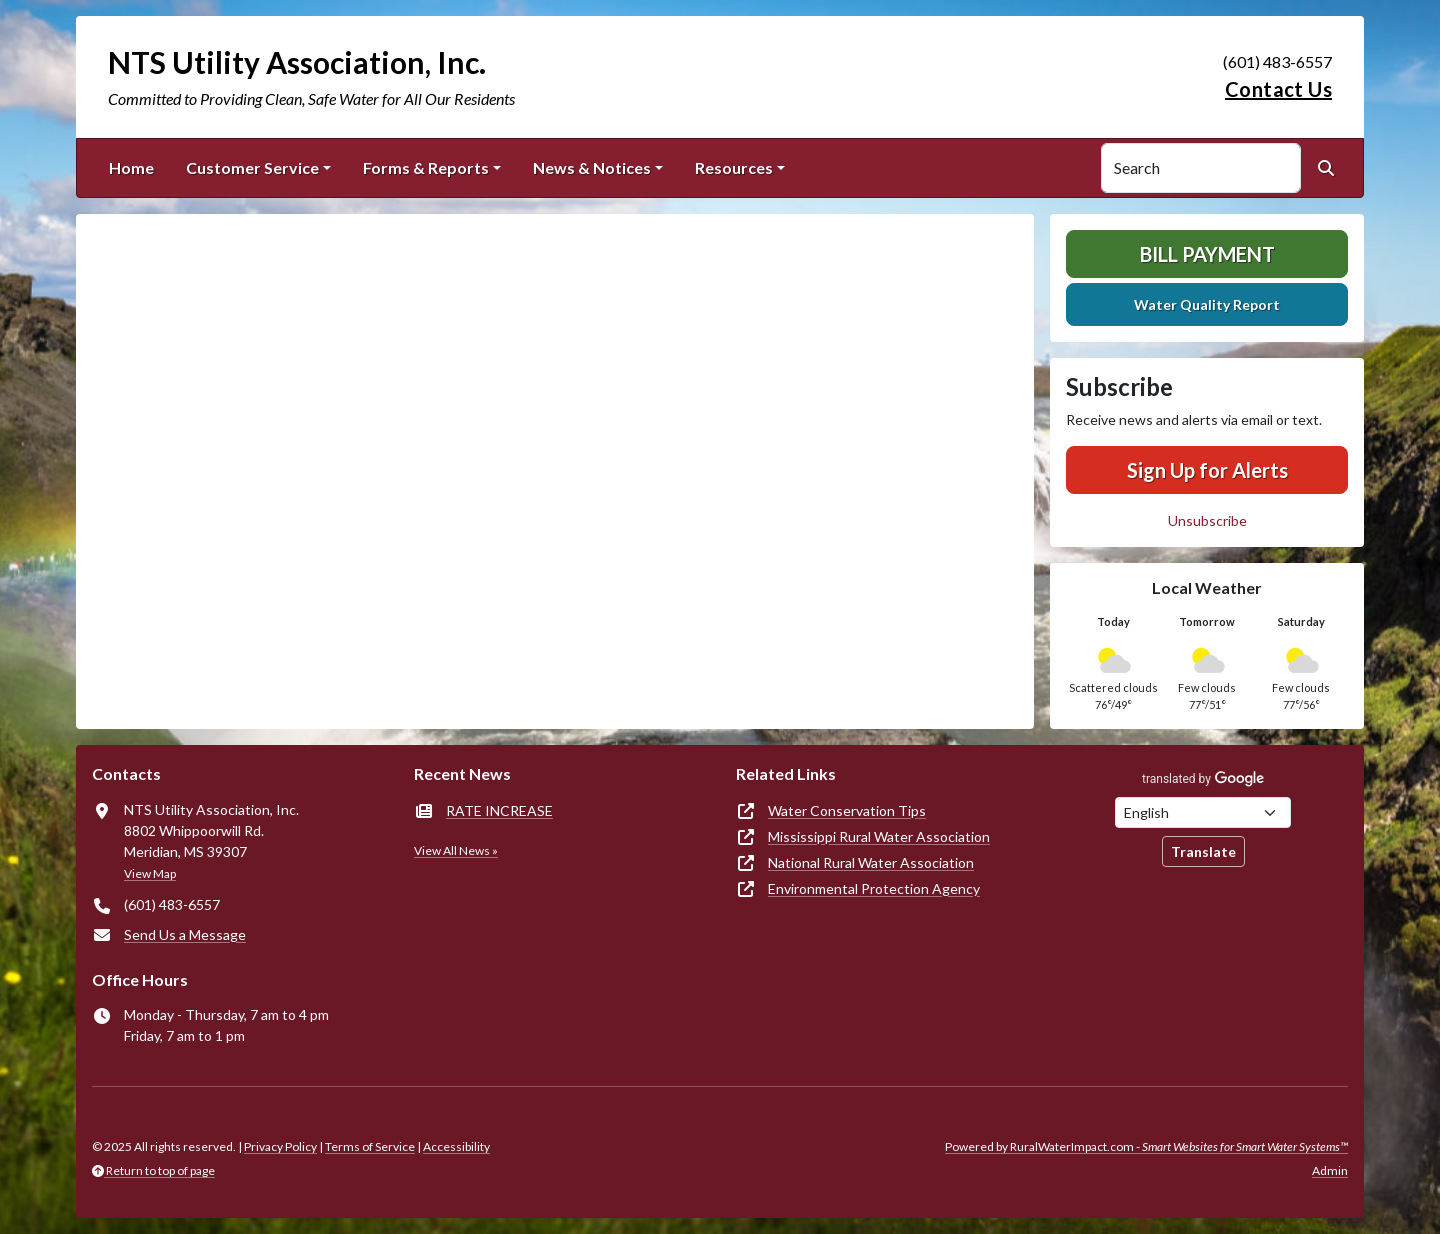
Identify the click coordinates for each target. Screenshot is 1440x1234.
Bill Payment (1207, 254)
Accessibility (456, 1146)
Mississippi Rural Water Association (879, 836)
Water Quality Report (1207, 304)
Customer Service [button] (252, 167)
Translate (1203, 851)
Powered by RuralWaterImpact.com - (1146, 1146)
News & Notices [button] (592, 167)
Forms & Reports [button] (426, 167)
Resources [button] (734, 167)
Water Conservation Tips (847, 810)
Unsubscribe (1207, 520)
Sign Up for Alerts (1207, 470)
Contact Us (1278, 89)
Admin (1330, 1170)
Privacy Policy (280, 1146)
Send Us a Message (185, 934)
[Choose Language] (1203, 812)
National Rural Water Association (871, 862)
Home (131, 167)
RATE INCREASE (499, 810)
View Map (150, 873)
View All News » (456, 850)
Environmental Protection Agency (874, 888)
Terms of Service (370, 1146)
